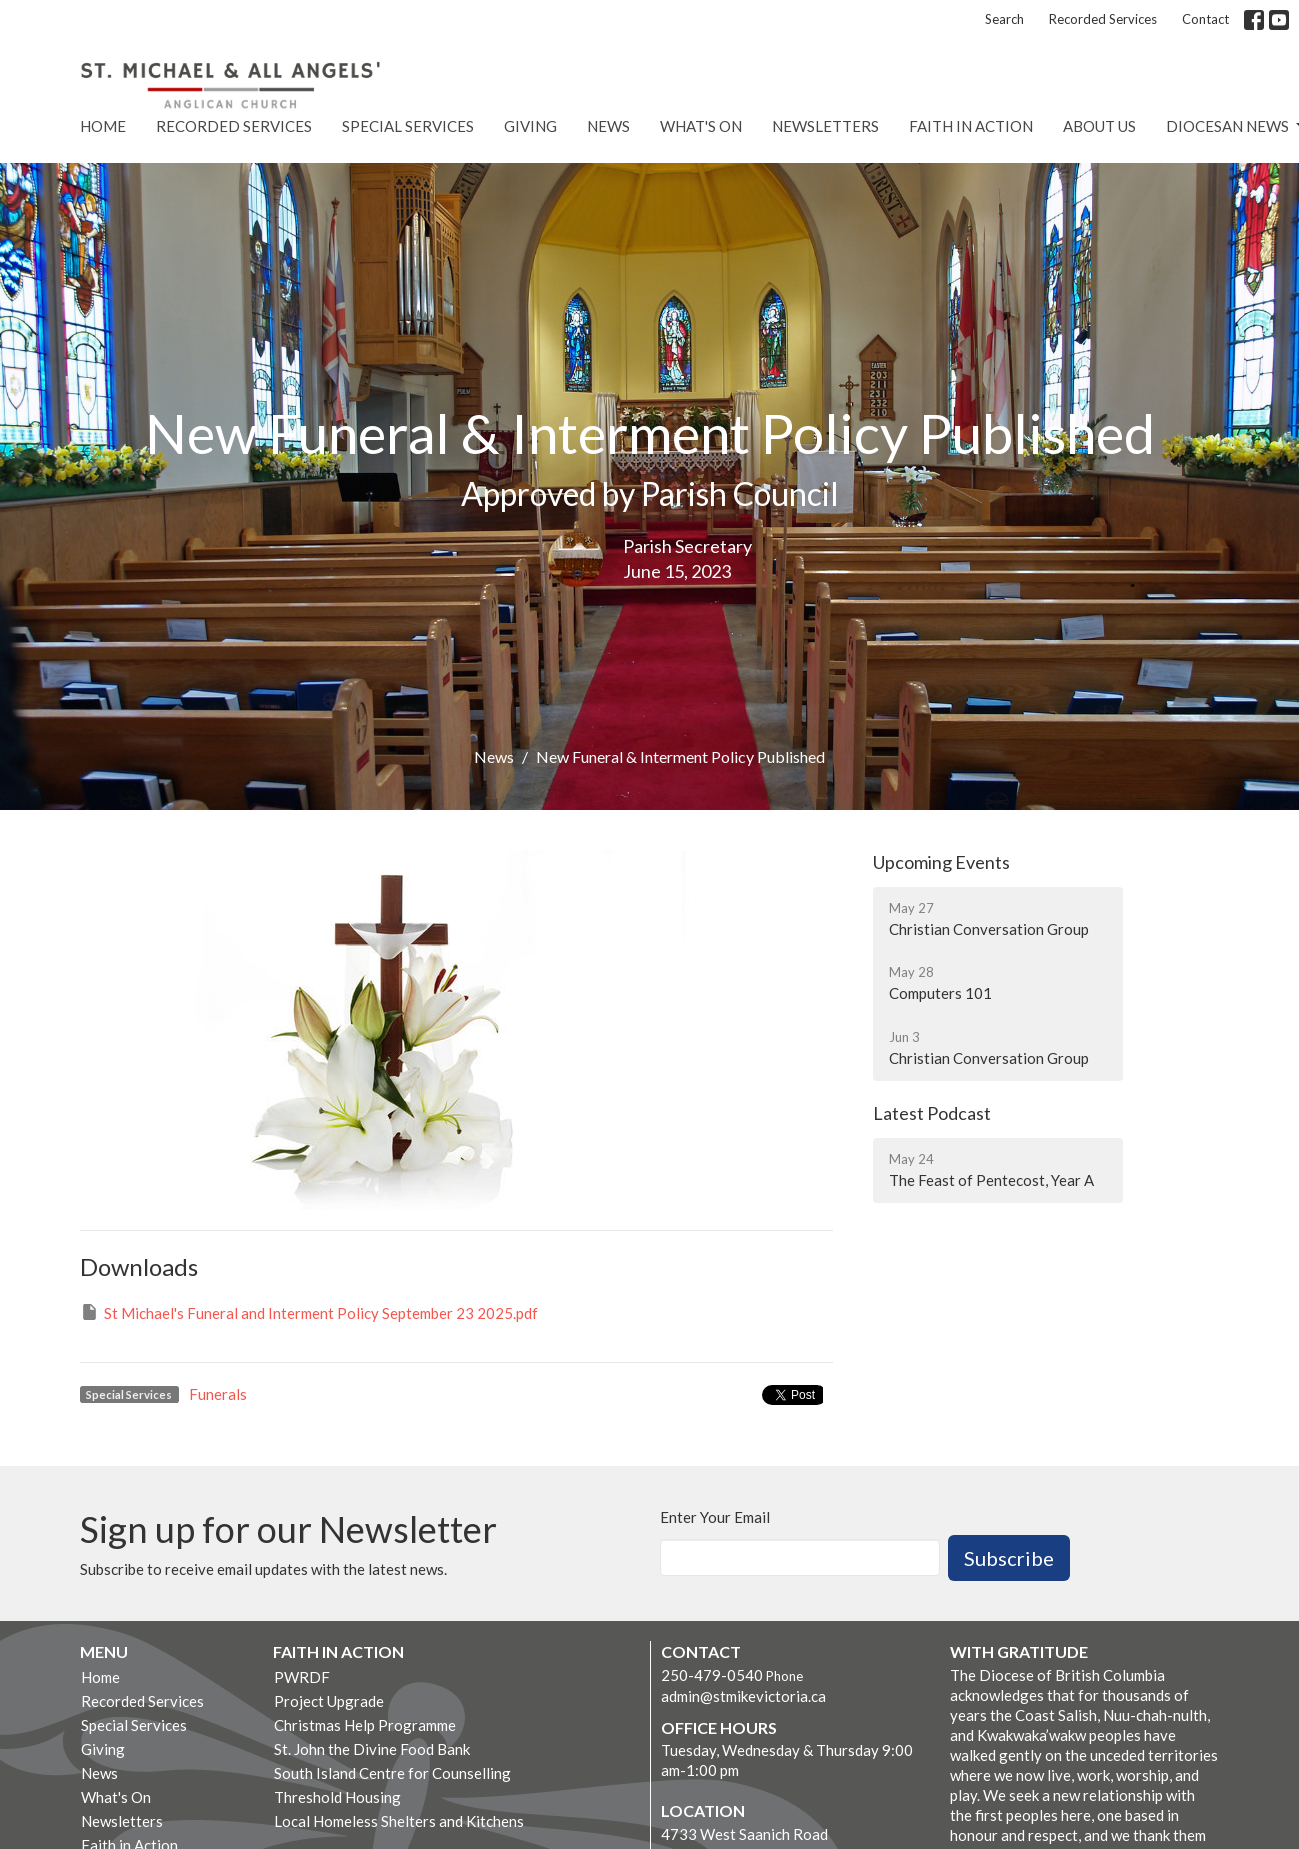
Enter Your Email (715, 1517)
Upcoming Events (941, 862)
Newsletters (825, 126)
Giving (530, 126)
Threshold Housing (337, 1797)
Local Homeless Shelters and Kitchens (399, 1821)
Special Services (408, 126)
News (608, 126)
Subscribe (1009, 1558)
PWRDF (302, 1677)
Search (1004, 19)
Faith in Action (971, 126)
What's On (701, 126)
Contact (1205, 19)
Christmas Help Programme (365, 1725)
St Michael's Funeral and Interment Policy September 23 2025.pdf (309, 1312)
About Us (1099, 126)
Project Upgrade (329, 1701)
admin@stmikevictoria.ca (743, 1696)
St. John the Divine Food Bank (372, 1749)
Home (103, 126)
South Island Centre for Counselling (392, 1773)
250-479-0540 (712, 1675)
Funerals (218, 1394)
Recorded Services (1103, 19)
